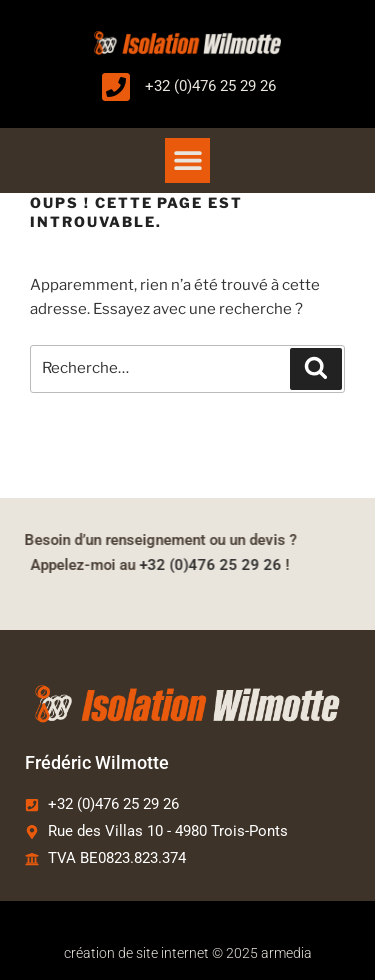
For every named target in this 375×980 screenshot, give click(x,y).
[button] (187, 160)
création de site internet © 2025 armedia (188, 953)
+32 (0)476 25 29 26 (196, 565)
